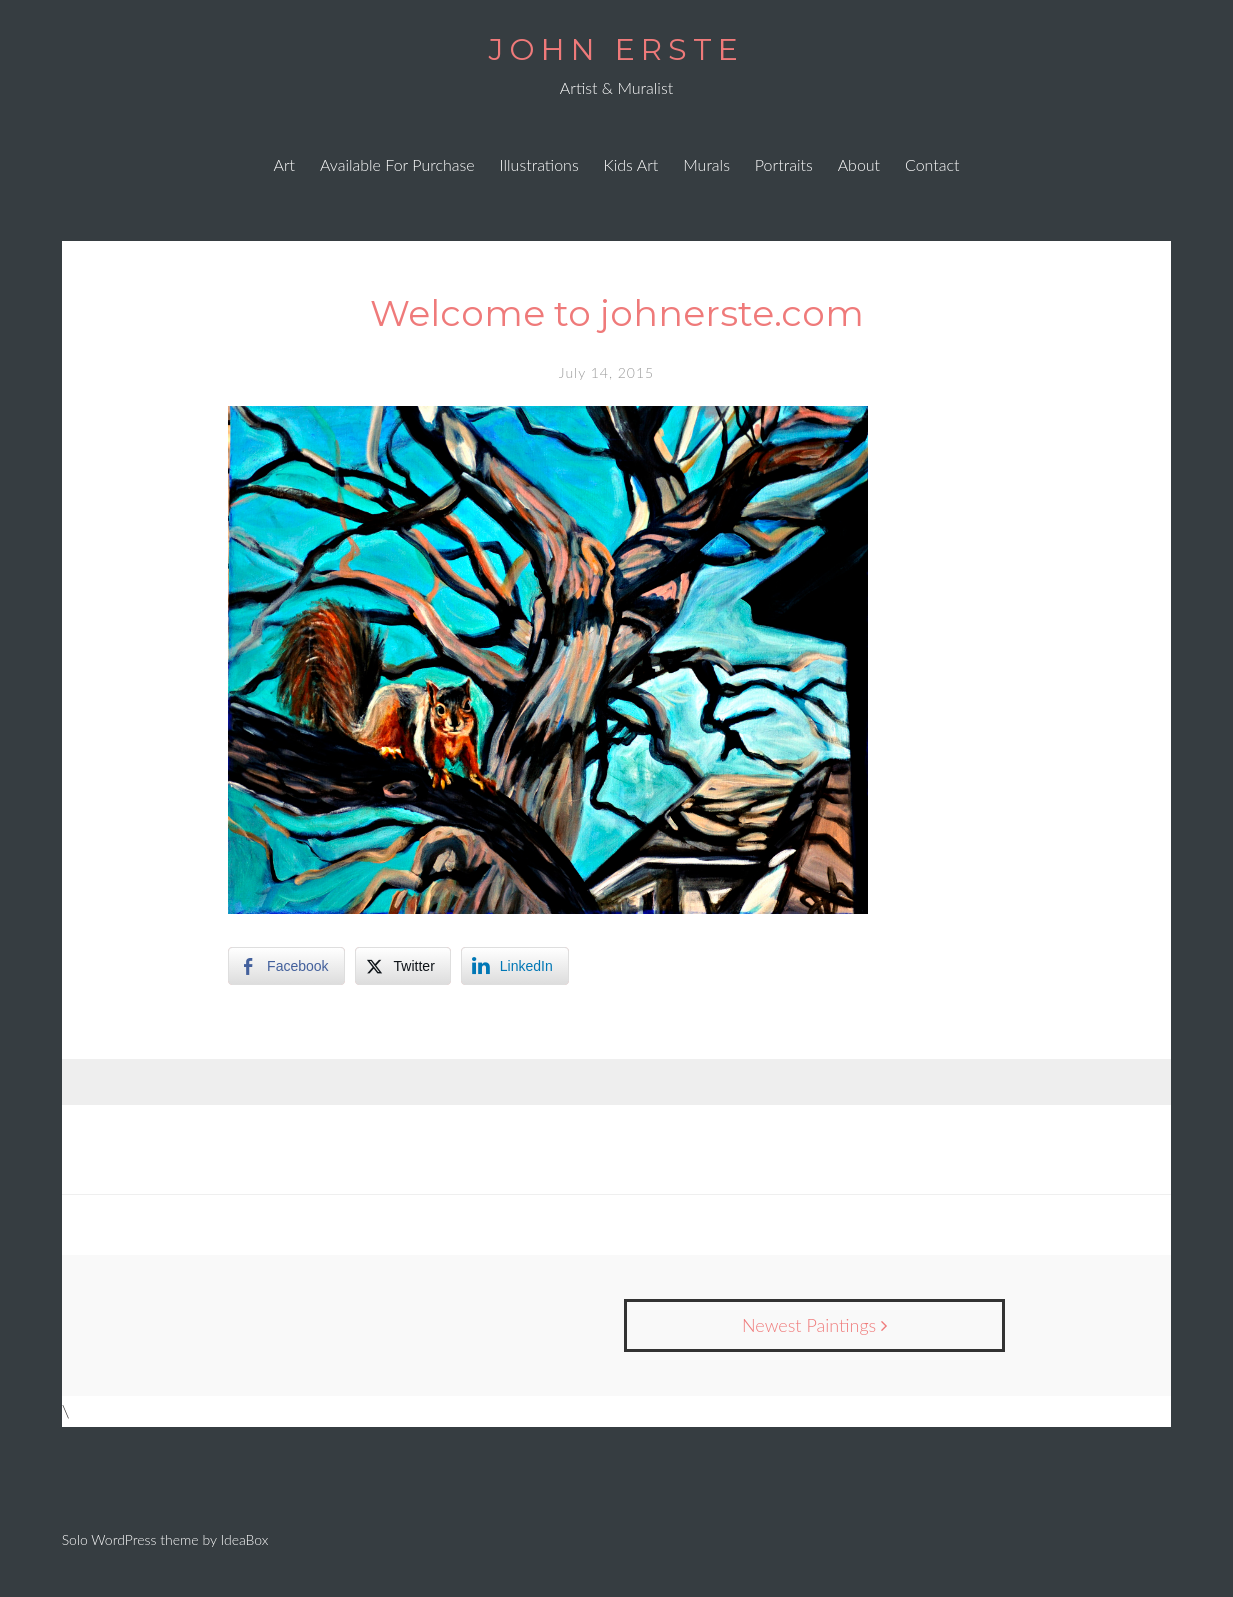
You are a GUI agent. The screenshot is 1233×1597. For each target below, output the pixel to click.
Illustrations (539, 164)
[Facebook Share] (286, 966)
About (859, 164)
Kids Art (631, 164)
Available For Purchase (397, 164)
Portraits (784, 164)
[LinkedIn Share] (515, 966)
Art (284, 164)
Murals (706, 164)
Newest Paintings (814, 1325)
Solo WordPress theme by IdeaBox (165, 1539)
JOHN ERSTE (616, 49)
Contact (932, 164)
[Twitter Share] (403, 966)
